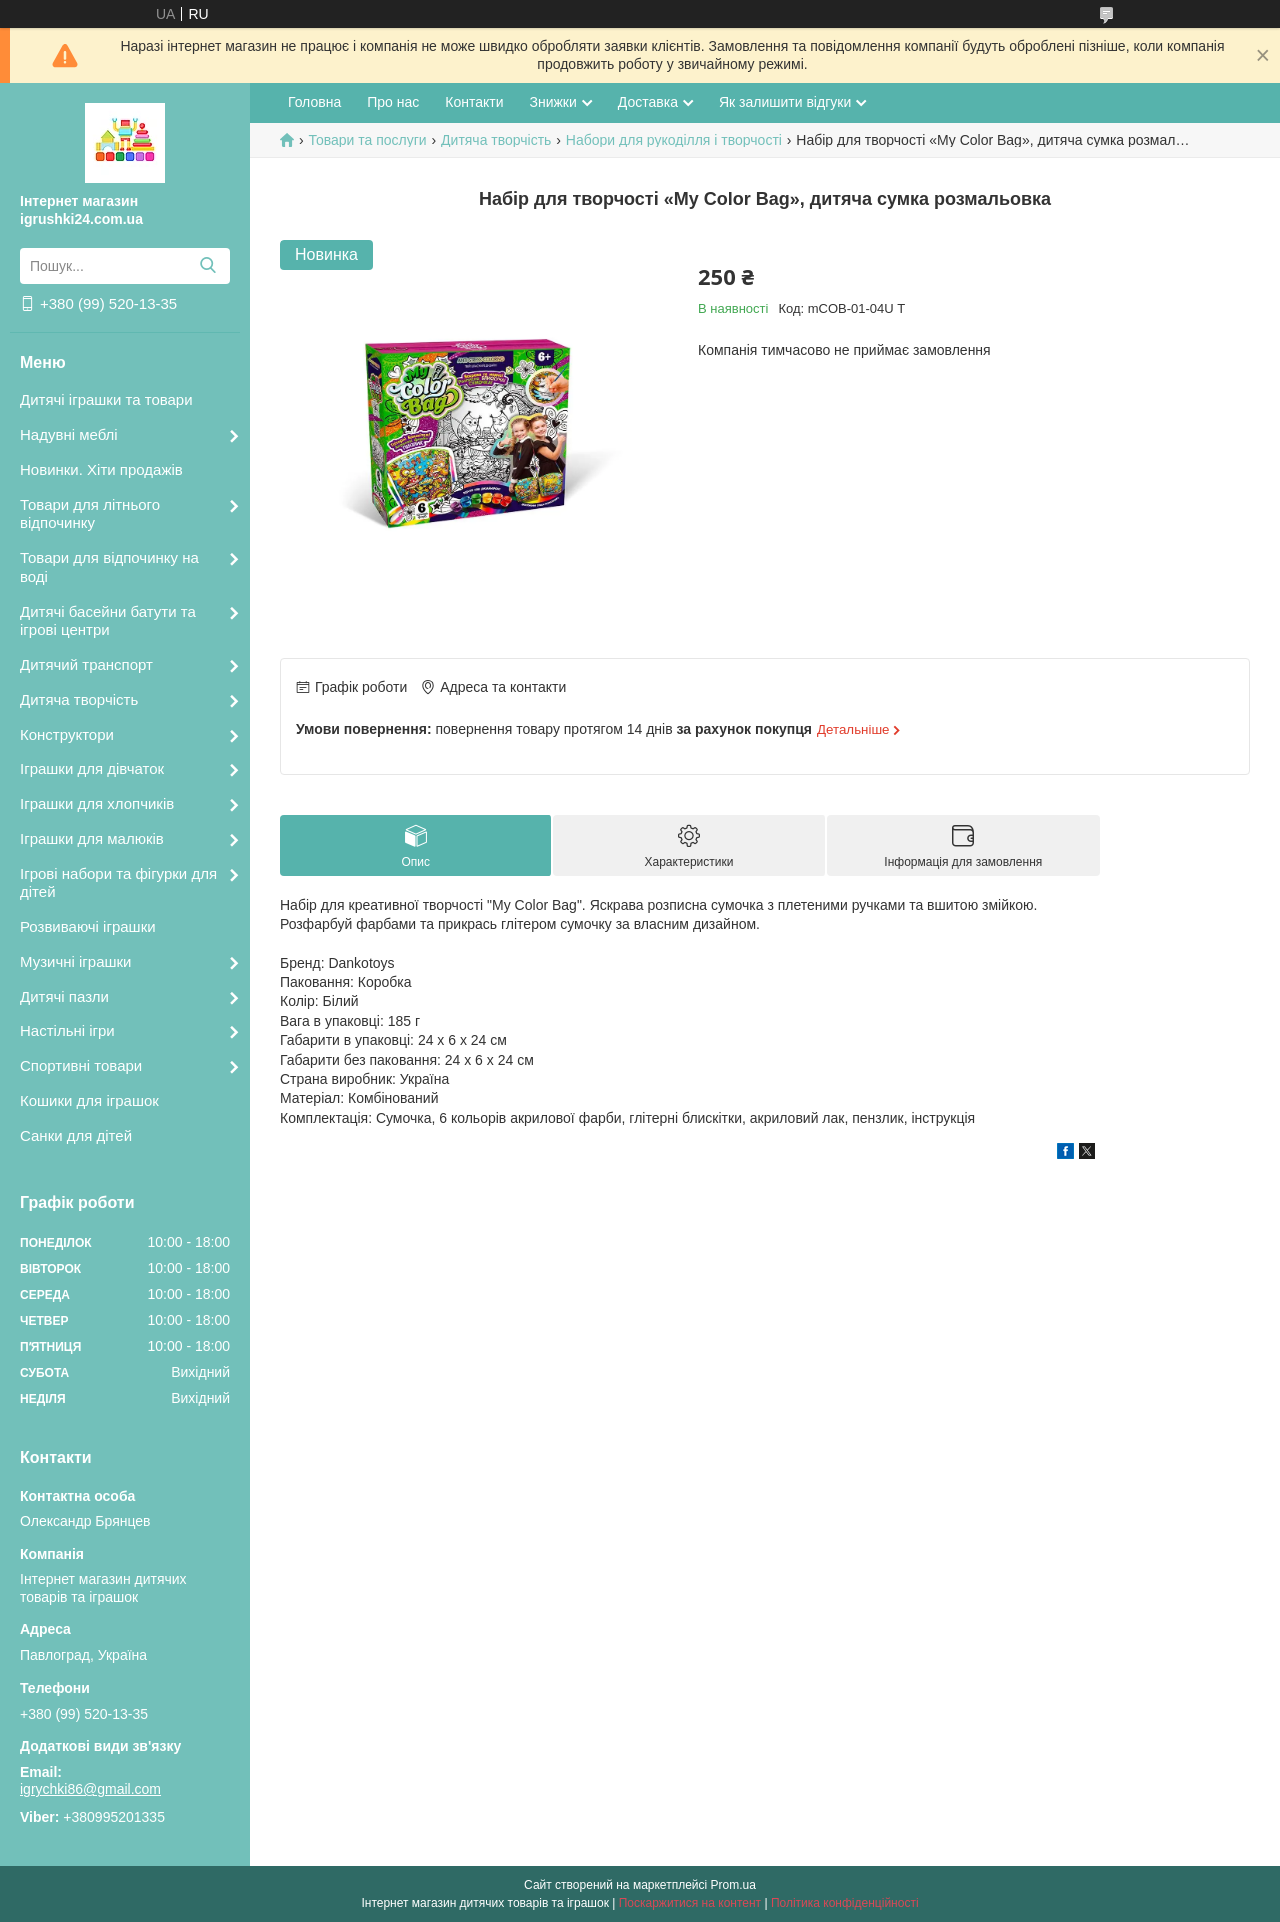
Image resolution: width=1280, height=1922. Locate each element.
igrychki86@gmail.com (90, 1789)
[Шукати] (207, 266)
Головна (314, 102)
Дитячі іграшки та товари (106, 399)
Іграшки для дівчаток (92, 768)
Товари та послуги (367, 140)
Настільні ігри (67, 1030)
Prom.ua (733, 1885)
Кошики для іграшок (89, 1100)
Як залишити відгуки (785, 102)
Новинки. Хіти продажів (101, 469)
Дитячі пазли (64, 996)
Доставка (648, 102)
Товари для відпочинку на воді (109, 567)
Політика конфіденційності (845, 1903)
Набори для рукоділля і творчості (674, 140)
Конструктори (67, 734)
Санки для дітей (76, 1135)
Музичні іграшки (75, 961)
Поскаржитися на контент (690, 1903)
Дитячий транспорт (86, 664)
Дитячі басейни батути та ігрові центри (108, 621)
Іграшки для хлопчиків (97, 803)
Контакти (474, 102)
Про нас (393, 102)
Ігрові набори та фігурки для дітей (118, 883)
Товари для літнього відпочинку (90, 514)
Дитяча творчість (79, 699)
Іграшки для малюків (92, 838)
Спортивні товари (81, 1065)
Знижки (552, 102)
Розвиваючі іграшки (88, 926)
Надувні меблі (69, 434)
